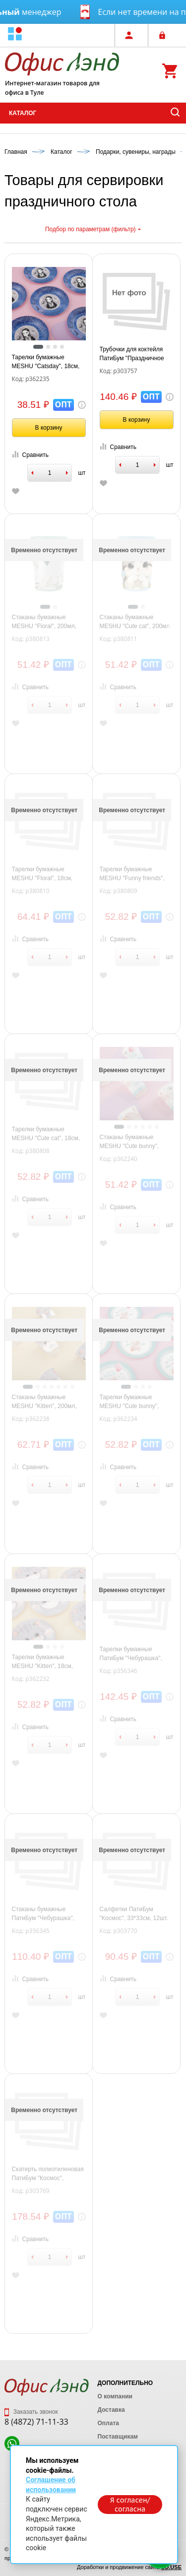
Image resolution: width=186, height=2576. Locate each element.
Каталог (22, 113)
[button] (15, 35)
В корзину (48, 427)
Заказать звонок (31, 2411)
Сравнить (30, 454)
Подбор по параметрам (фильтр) (93, 229)
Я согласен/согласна (130, 2504)
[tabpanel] (49, 304)
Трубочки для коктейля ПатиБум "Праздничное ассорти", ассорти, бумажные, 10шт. (132, 354)
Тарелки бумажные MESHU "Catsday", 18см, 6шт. (46, 362)
